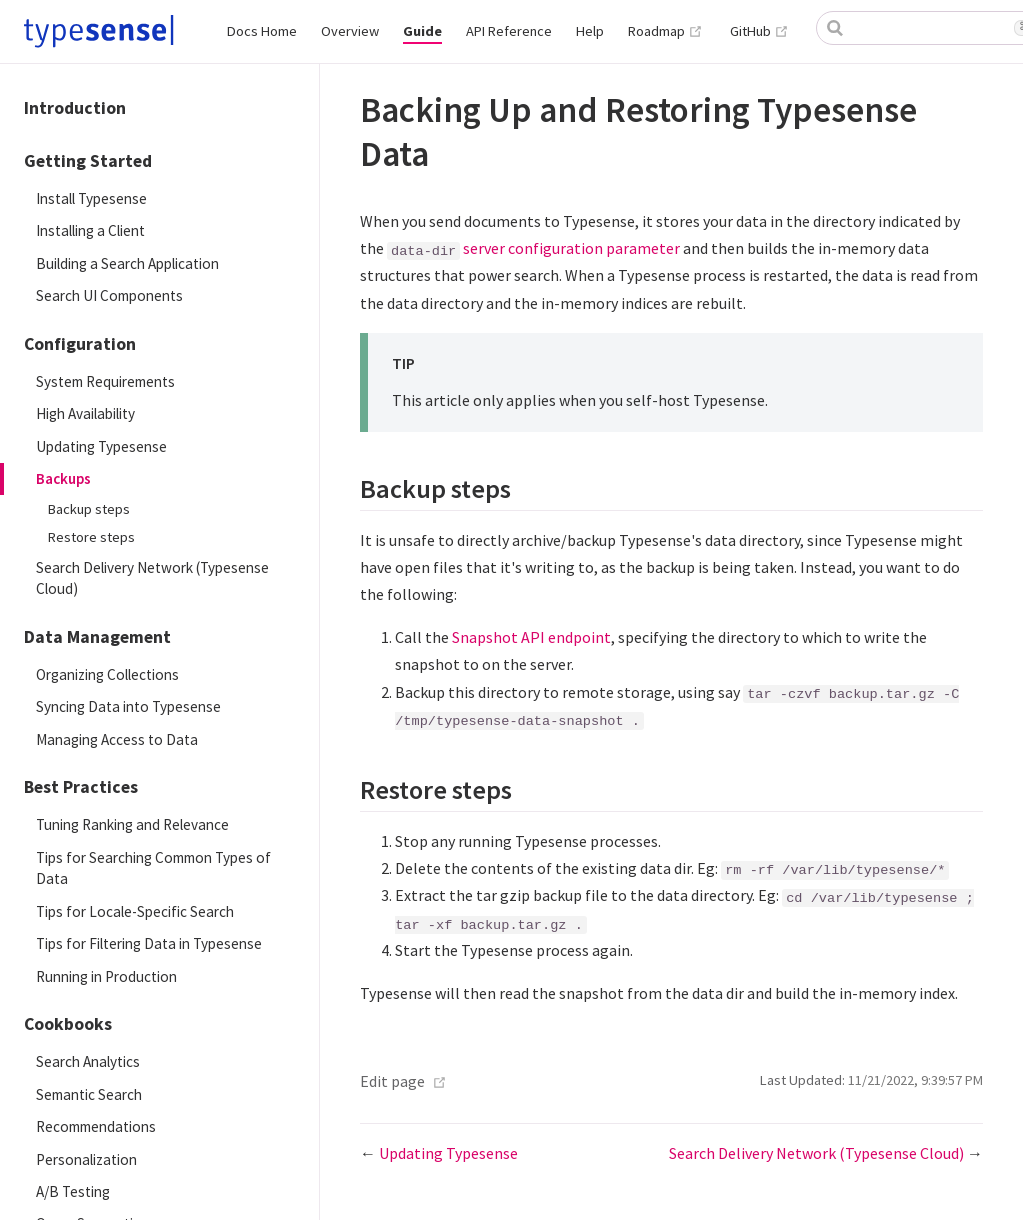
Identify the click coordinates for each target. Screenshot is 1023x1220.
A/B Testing (73, 1191)
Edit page (392, 1081)
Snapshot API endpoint (531, 637)
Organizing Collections (107, 674)
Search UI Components (109, 295)
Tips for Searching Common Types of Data (153, 868)
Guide (422, 31)
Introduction (75, 108)
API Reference (509, 31)
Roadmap (665, 31)
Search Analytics (88, 1061)
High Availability (85, 413)
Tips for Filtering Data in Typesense (149, 943)
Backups (63, 478)
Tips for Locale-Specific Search (135, 911)
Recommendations (96, 1126)
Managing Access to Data (117, 739)
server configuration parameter (571, 248)
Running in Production (106, 976)
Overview (350, 31)
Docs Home (262, 31)
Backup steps (89, 509)
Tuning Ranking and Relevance (132, 824)
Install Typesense (91, 198)
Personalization (86, 1159)
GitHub (759, 31)
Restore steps (91, 537)
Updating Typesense (101, 446)
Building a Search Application (127, 263)
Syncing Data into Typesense (128, 706)
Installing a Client (90, 230)
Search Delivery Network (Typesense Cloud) (152, 578)
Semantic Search (89, 1094)
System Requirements (105, 381)
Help (590, 31)
